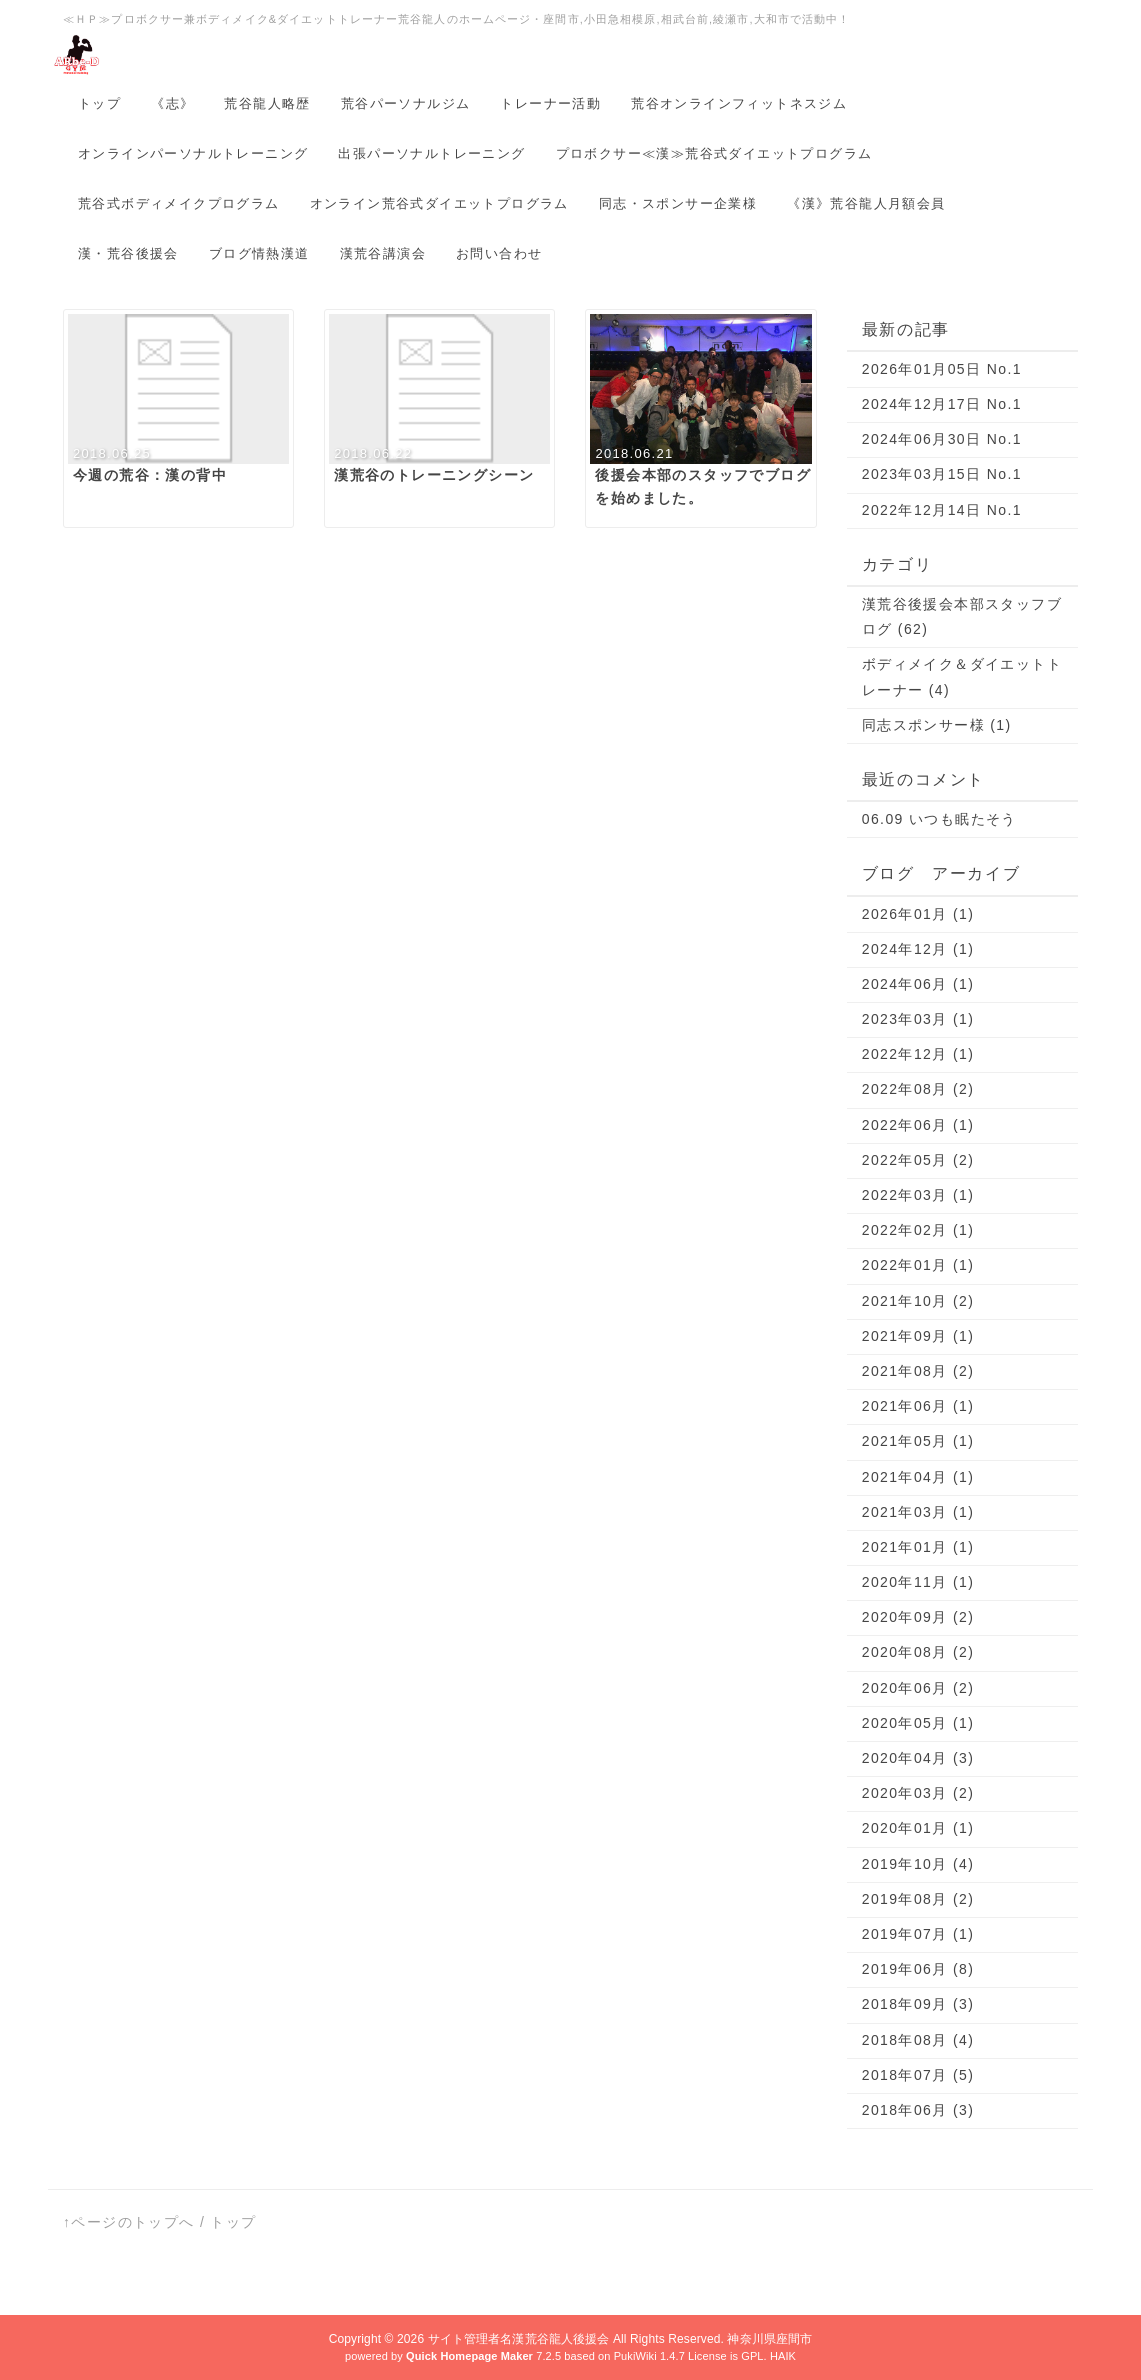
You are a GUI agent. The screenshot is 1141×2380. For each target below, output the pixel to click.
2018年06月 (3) (918, 2110)
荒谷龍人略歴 (267, 103)
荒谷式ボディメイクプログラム (179, 203)
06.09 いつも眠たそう (939, 819)
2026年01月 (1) (918, 914)
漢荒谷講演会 (383, 253)
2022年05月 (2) (918, 1160)
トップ (99, 103)
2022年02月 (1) (918, 1230)
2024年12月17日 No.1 (942, 404)
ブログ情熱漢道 (259, 253)
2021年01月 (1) (918, 1547)
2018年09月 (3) (918, 2004)
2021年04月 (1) (918, 1477)
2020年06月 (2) (918, 1688)
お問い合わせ (499, 253)
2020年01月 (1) (918, 1828)
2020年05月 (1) (918, 1723)
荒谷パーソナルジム (406, 103)
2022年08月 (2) (918, 1089)
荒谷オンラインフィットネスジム (739, 103)
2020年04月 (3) (918, 1758)
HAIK (783, 2356)
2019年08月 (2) (918, 1899)
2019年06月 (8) (918, 1969)
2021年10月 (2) (918, 1301)
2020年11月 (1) (918, 1582)
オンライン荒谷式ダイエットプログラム (439, 203)
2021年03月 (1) (918, 1512)
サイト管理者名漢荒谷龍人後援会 (519, 2339)
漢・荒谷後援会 (128, 253)
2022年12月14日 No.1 (942, 510)
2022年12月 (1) (918, 1054)
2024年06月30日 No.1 (942, 439)
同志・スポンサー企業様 (678, 203)
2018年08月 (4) (918, 2040)
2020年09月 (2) (918, 1617)
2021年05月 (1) (918, 1441)
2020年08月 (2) (918, 1652)
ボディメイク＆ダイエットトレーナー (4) (962, 676)
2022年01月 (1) (918, 1265)
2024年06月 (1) (918, 984)
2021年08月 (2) (918, 1371)
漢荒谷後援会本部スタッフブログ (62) (962, 616)
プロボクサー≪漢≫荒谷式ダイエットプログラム (714, 153)
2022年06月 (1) (918, 1125)
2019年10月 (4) (918, 1864)
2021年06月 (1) (918, 1406)
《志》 (172, 103)
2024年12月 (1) (918, 949)
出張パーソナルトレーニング (431, 153)
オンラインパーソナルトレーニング (193, 153)
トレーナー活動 (550, 103)
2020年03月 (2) (918, 1793)
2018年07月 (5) (918, 2075)
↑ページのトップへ (129, 2222)
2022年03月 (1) (918, 1195)
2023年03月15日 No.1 (942, 474)
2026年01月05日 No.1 (942, 369)
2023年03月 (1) (918, 1019)
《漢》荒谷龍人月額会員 (866, 203)
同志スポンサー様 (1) (937, 725)
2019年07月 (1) (918, 1934)
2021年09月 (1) (918, 1336)
